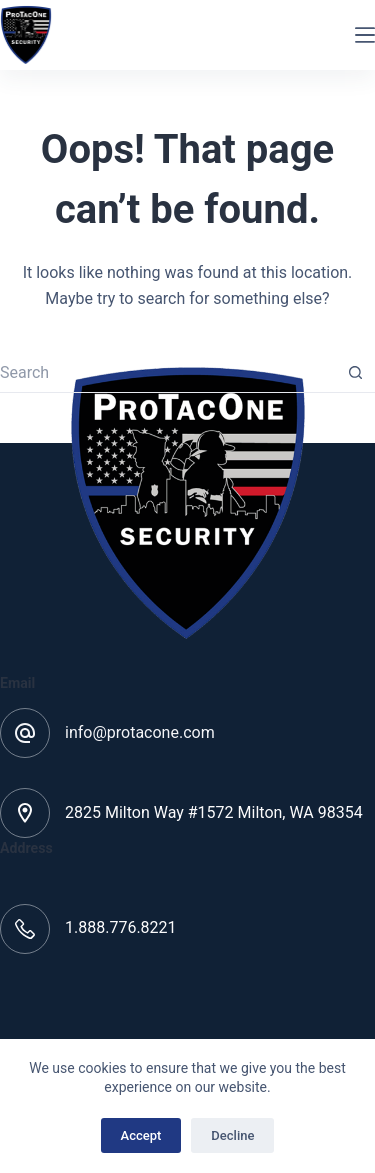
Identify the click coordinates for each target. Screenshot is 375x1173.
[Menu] (365, 35)
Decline (232, 1135)
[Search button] (355, 373)
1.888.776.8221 (121, 927)
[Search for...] (167, 373)
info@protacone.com (140, 732)
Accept (141, 1135)
